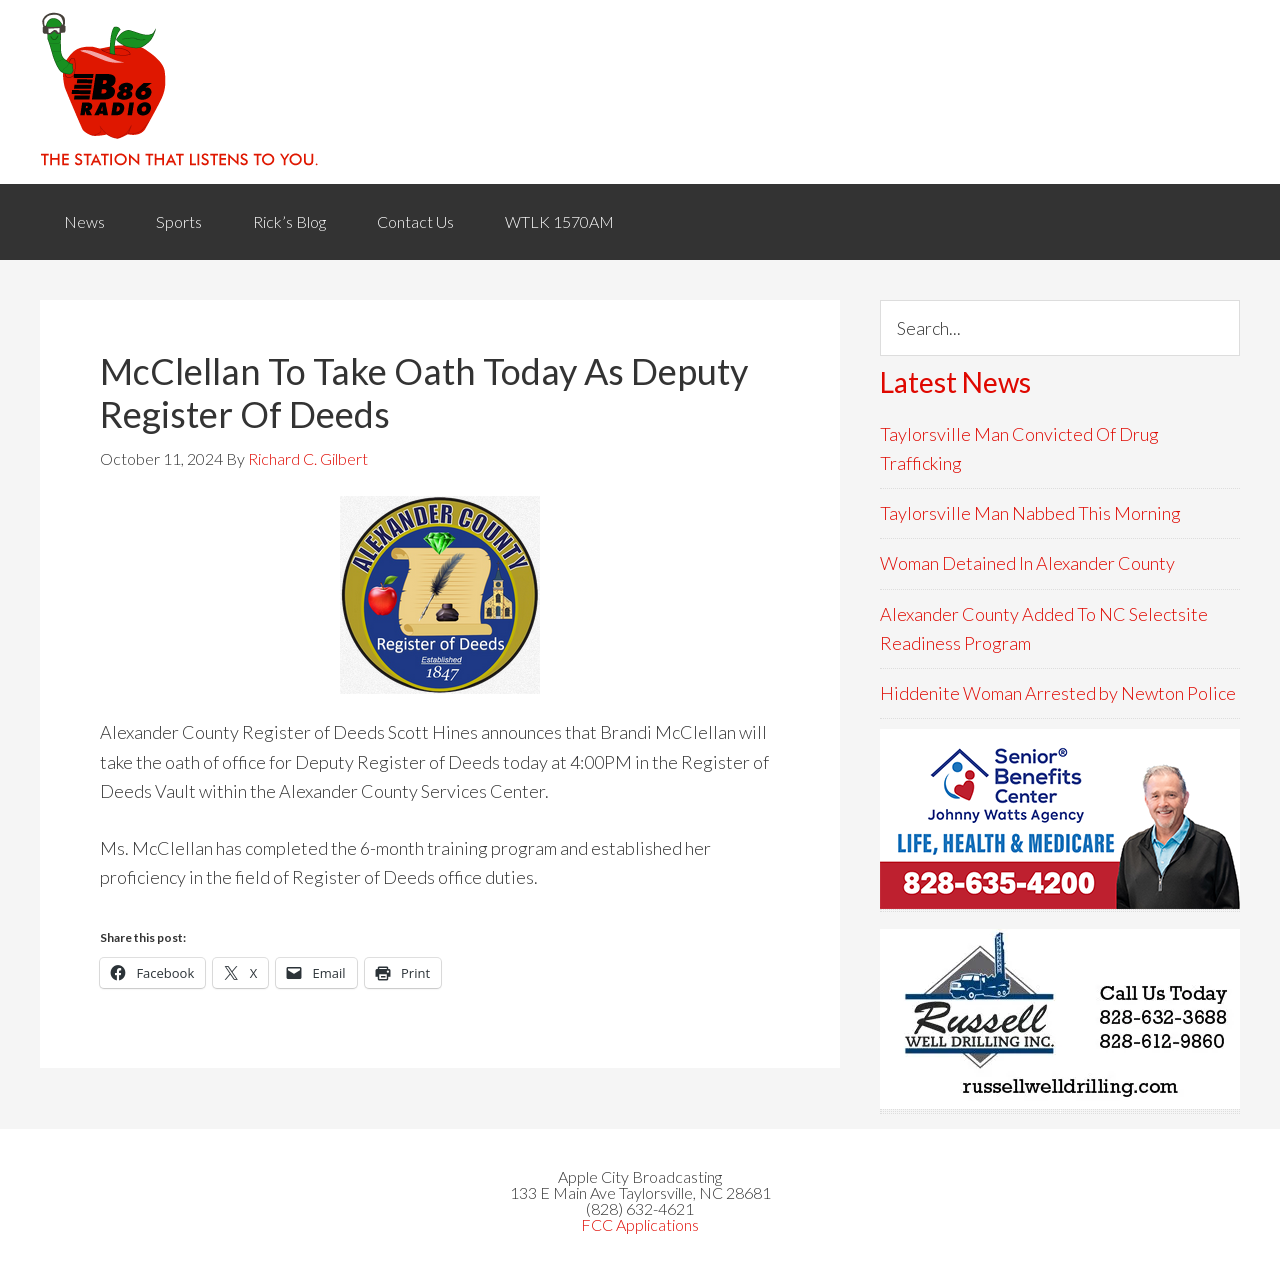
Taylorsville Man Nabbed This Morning (1030, 513)
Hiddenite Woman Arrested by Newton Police (1058, 693)
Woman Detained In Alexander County (1027, 563)
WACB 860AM (640, 92)
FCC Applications (640, 1224)
